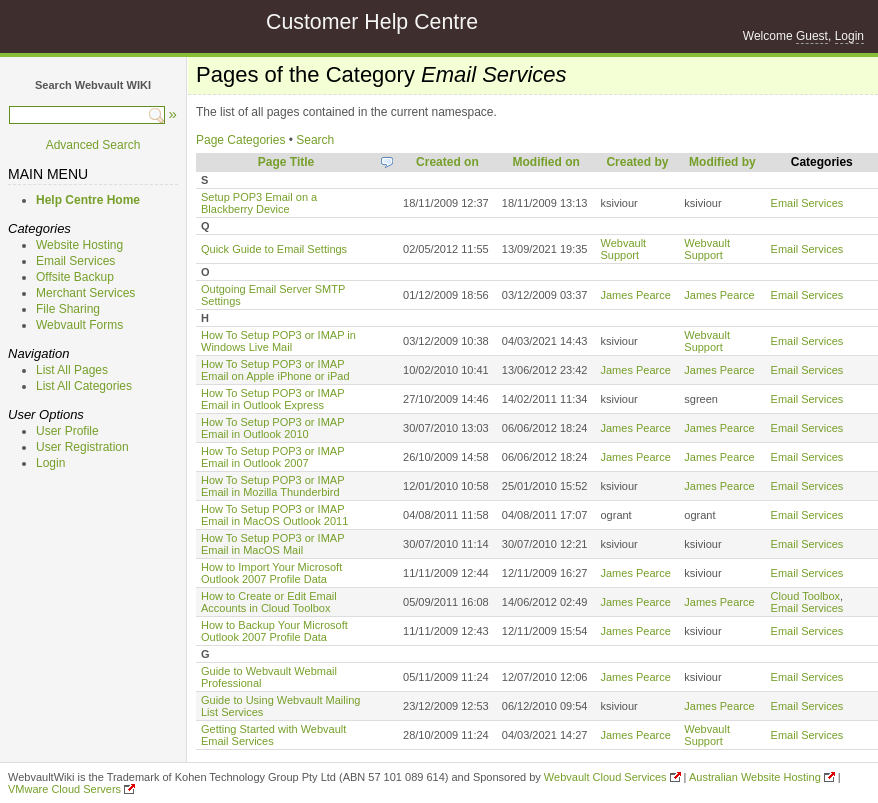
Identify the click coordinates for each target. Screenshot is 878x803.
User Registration (82, 447)
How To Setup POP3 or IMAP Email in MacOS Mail (272, 544)
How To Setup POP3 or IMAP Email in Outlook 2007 (272, 457)
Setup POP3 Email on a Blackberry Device (259, 203)
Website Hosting (79, 245)
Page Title (286, 162)
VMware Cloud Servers (64, 789)
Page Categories (240, 140)
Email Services (75, 261)
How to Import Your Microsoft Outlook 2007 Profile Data (271, 573)
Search (315, 140)
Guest (812, 36)
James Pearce (635, 295)
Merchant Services (85, 293)
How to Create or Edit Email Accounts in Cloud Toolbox (269, 602)
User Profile (67, 431)
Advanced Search (93, 145)
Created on (447, 162)
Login (849, 36)
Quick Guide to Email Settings (274, 249)
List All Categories (84, 386)
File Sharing (68, 309)
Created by (637, 162)
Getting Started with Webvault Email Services (273, 735)
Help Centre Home (88, 200)
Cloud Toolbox (806, 596)
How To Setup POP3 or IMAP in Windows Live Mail (278, 341)
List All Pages (72, 370)
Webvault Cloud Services (605, 777)
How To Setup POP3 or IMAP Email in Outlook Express (272, 399)
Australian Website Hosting (755, 777)
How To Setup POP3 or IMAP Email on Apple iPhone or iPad (275, 370)
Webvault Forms (79, 325)
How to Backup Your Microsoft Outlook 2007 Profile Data (274, 631)
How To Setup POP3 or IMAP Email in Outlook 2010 (272, 428)
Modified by (722, 162)
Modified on (545, 162)
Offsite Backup (75, 277)
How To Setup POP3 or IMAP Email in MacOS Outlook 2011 (274, 515)
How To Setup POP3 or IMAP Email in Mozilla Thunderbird (272, 486)
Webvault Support (623, 249)
